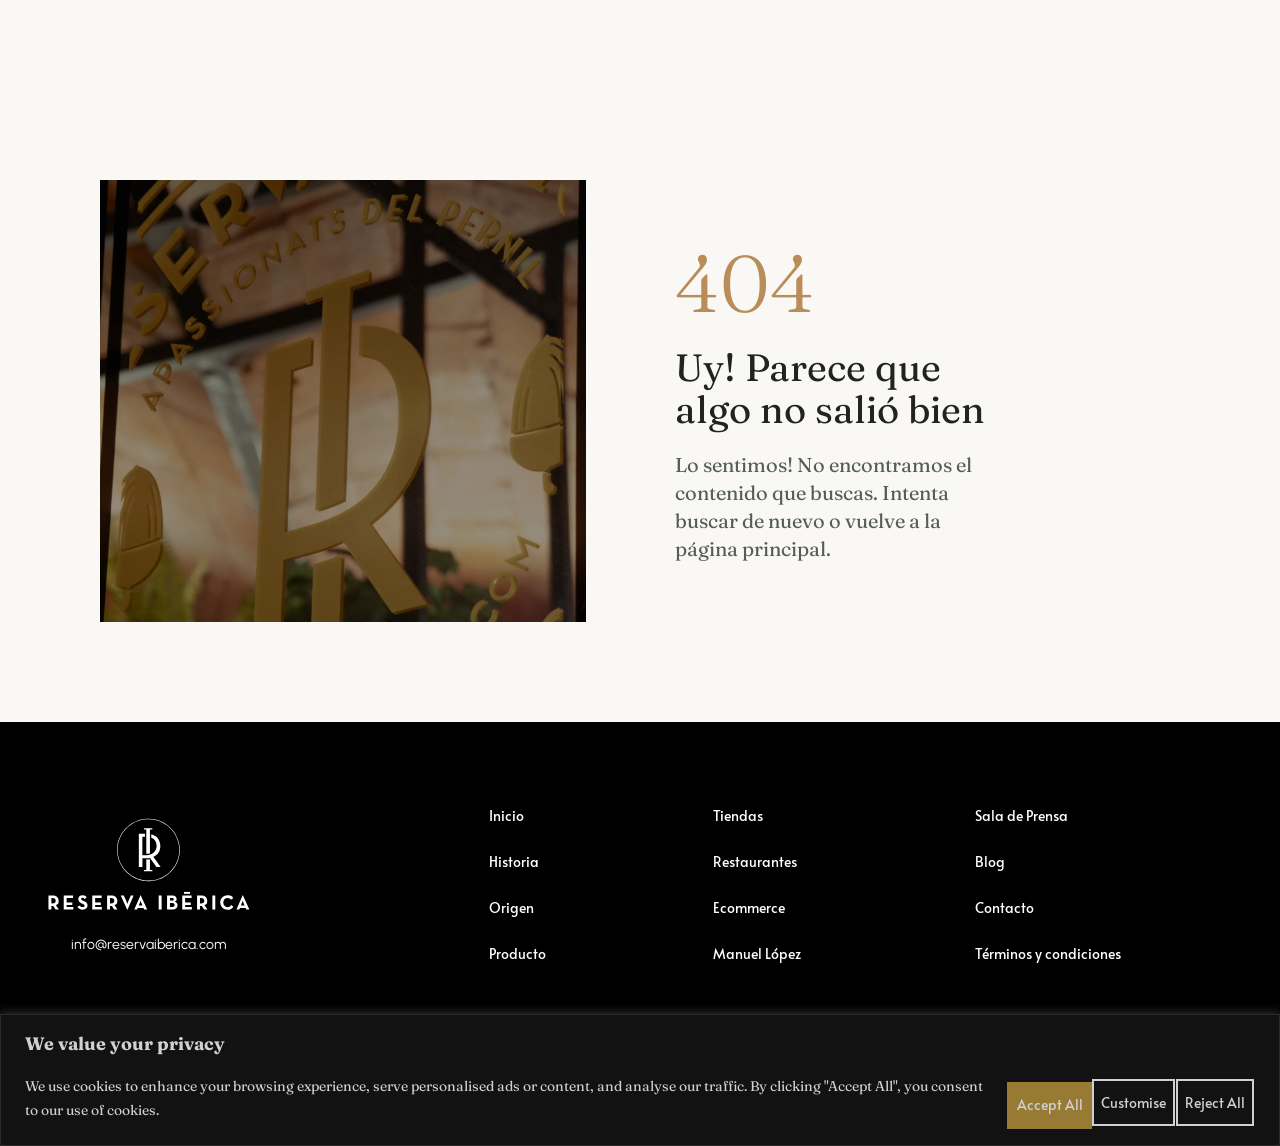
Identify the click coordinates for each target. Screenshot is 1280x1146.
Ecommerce (461, 43)
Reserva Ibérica (80, 43)
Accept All (1220, 1094)
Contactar (1159, 31)
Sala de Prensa (949, 31)
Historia (516, 883)
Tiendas (208, 43)
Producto (520, 975)
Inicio (508, 837)
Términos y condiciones (1058, 975)
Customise (1070, 1094)
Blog (1063, 31)
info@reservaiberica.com (148, 980)
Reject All (1145, 1094)
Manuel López (798, 31)
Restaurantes (328, 43)
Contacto (1007, 929)
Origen (514, 929)
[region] (640, 1076)
